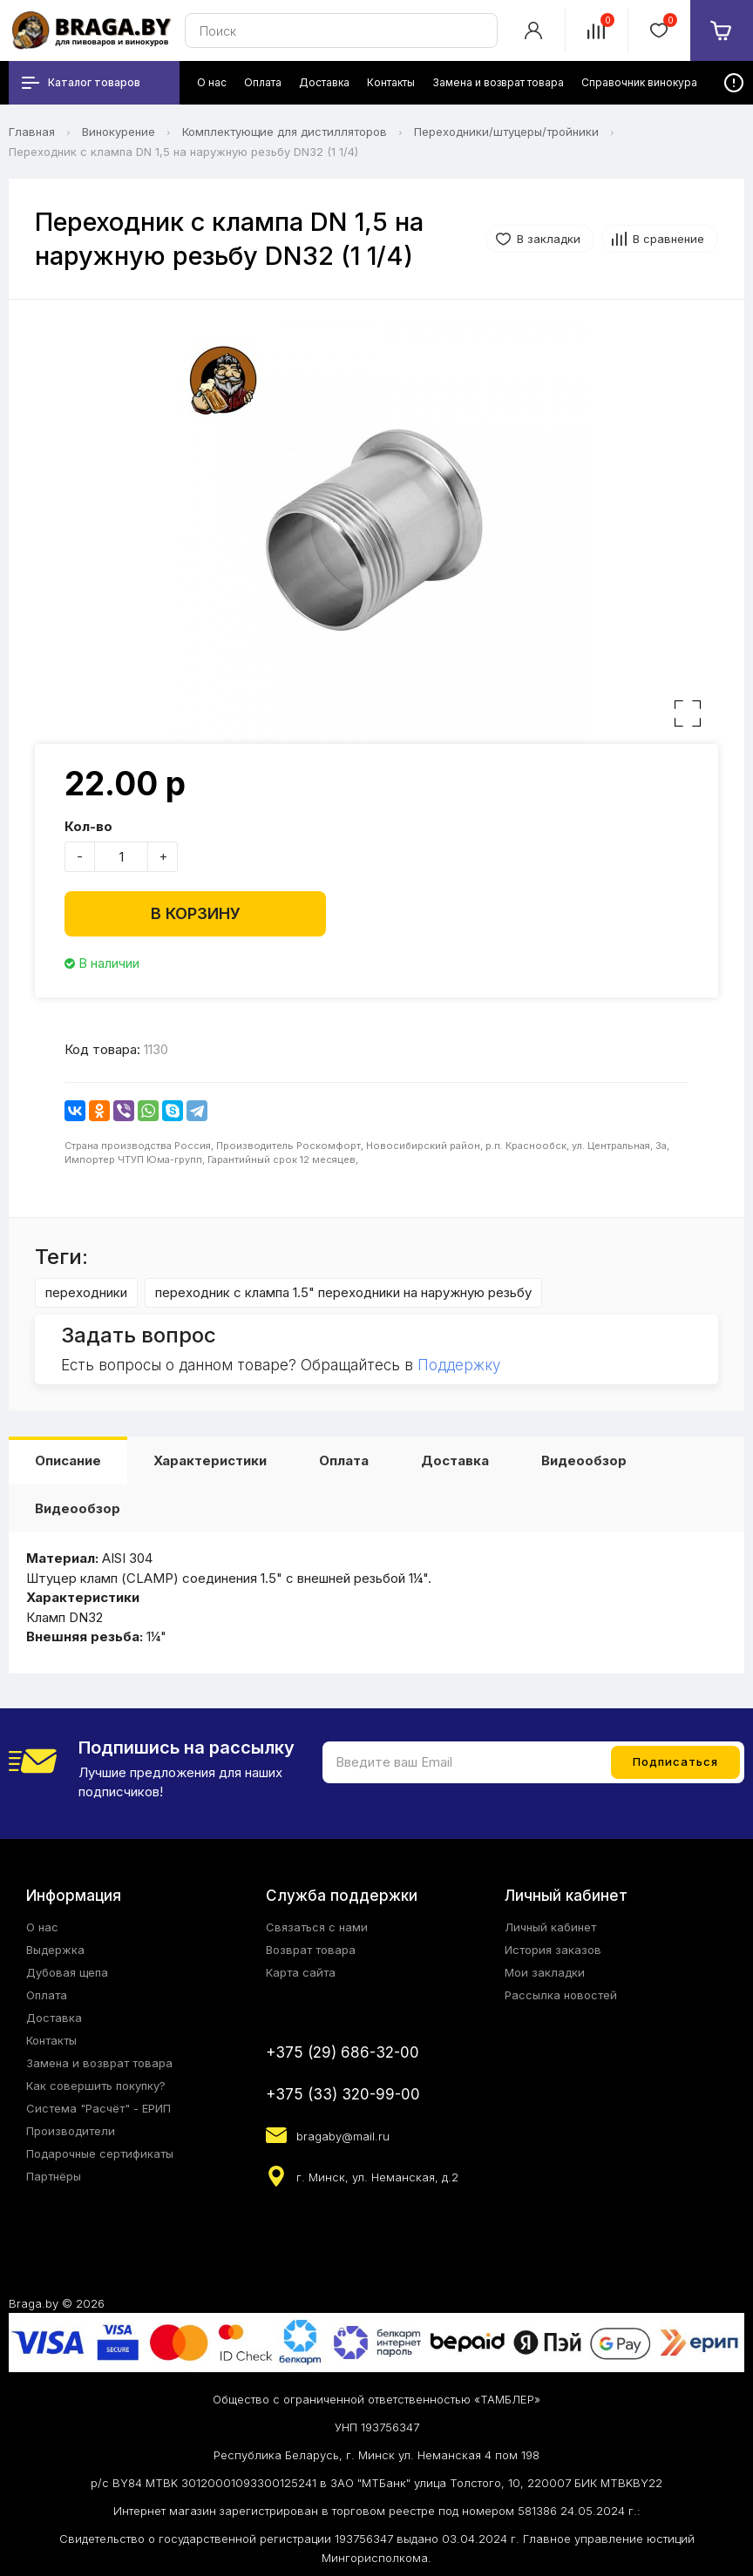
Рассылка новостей (561, 1995)
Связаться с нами (317, 1927)
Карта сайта (301, 1972)
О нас (42, 1927)
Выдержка (55, 1950)
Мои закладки (545, 1972)
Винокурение (118, 132)
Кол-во (88, 826)
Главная (32, 132)
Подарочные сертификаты (99, 2153)
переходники (86, 1292)
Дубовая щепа (67, 1972)
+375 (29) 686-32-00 (342, 2052)
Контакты (51, 2040)
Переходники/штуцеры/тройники (506, 132)
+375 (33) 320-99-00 (343, 2094)
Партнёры (53, 2176)
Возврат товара (311, 1950)
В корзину (196, 913)
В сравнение (668, 239)
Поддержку (458, 1365)
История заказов (553, 1950)
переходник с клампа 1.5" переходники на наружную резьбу (343, 1292)
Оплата (344, 1460)
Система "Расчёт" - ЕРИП (98, 2108)
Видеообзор (584, 1460)
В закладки (548, 239)
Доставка (455, 1460)
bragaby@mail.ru (343, 2136)
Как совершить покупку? (96, 2085)
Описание (68, 1460)
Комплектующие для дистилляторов (284, 132)
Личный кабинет (550, 1927)
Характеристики (210, 1460)
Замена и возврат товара (99, 2063)
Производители (70, 2131)
